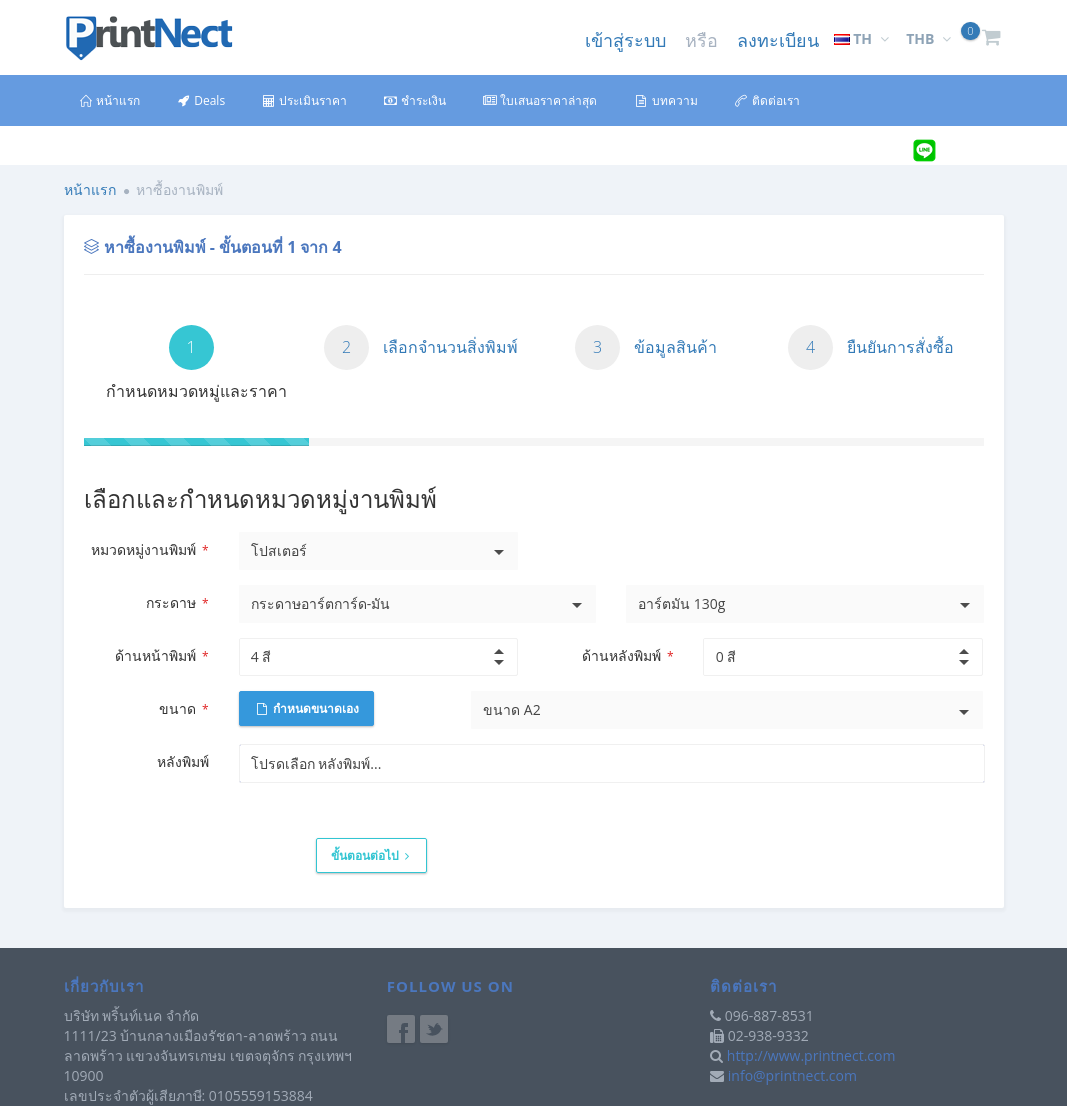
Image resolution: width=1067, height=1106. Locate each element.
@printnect (976, 151)
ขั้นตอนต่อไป (370, 855)
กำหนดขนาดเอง (308, 708)
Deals (200, 100)
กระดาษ (177, 602)
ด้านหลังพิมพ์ (627, 655)
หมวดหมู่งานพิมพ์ (149, 549)
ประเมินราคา (304, 100)
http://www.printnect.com (811, 1055)
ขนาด (183, 708)
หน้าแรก (109, 100)
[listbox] (379, 551)
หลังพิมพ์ (183, 761)
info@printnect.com (792, 1075)
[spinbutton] (361, 657)
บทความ (665, 100)
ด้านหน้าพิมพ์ (161, 655)
